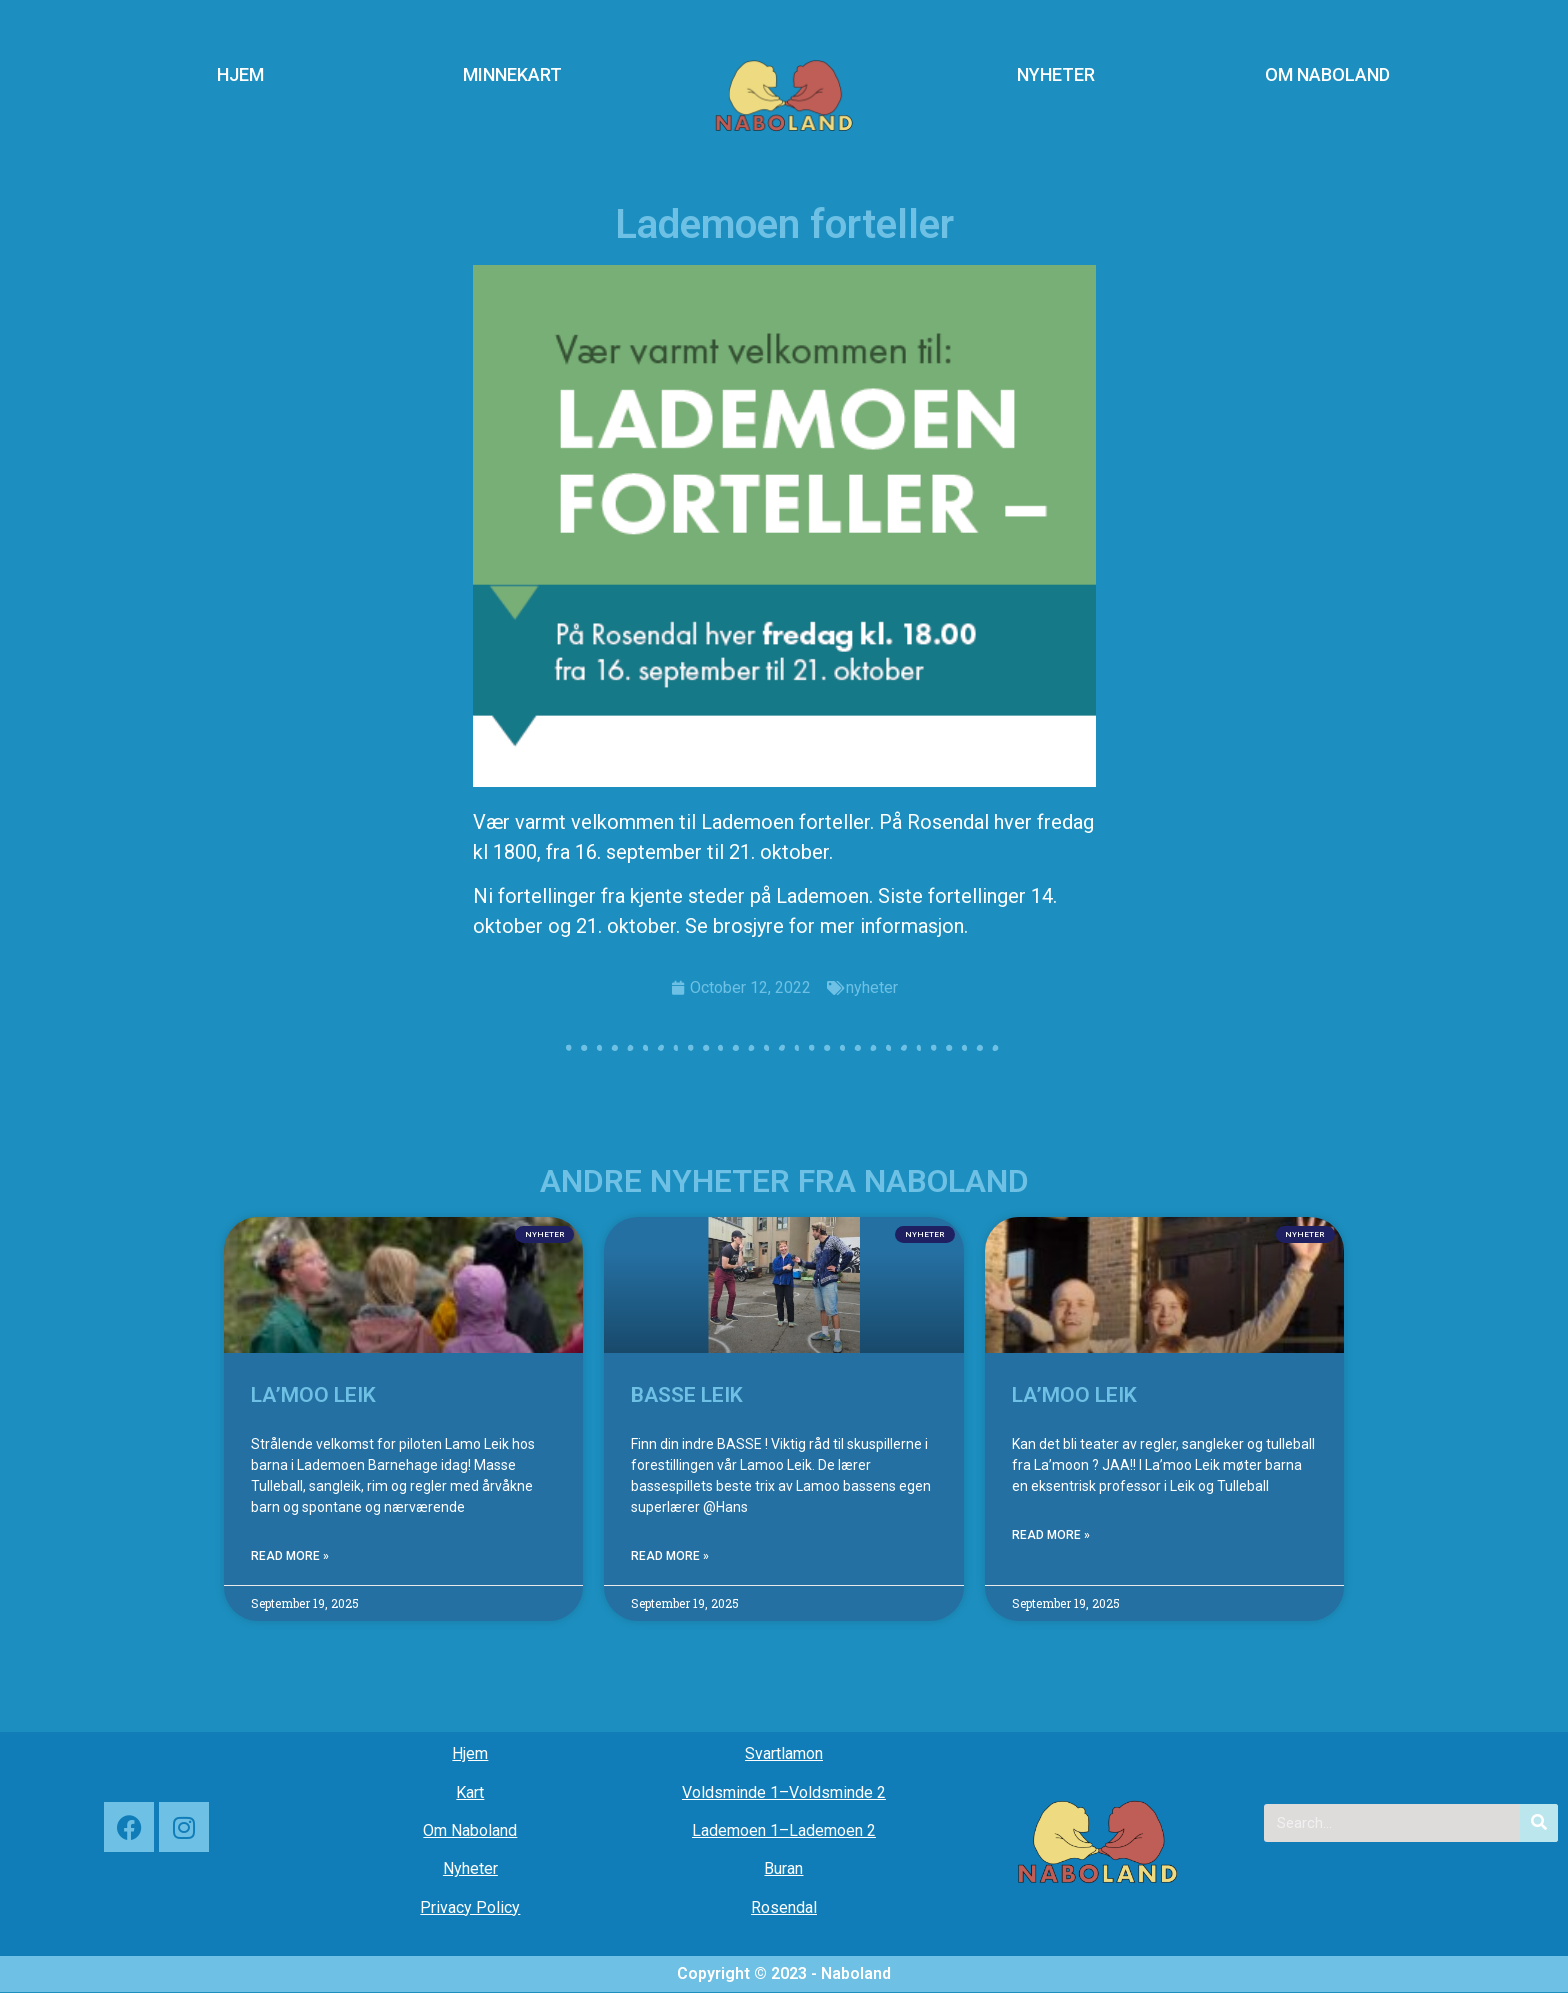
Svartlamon (784, 1753)
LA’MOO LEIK (313, 1395)
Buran (783, 1868)
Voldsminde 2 (837, 1792)
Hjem (470, 1753)
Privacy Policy (470, 1907)
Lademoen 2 (832, 1830)
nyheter (872, 987)
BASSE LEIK (687, 1395)
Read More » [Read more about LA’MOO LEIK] (290, 1556)
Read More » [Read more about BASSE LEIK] (670, 1556)
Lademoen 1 (735, 1830)
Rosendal (784, 1907)
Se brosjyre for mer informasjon (824, 926)
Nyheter (470, 1868)
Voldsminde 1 (730, 1792)
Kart (470, 1792)
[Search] (1539, 1823)
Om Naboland (470, 1830)
